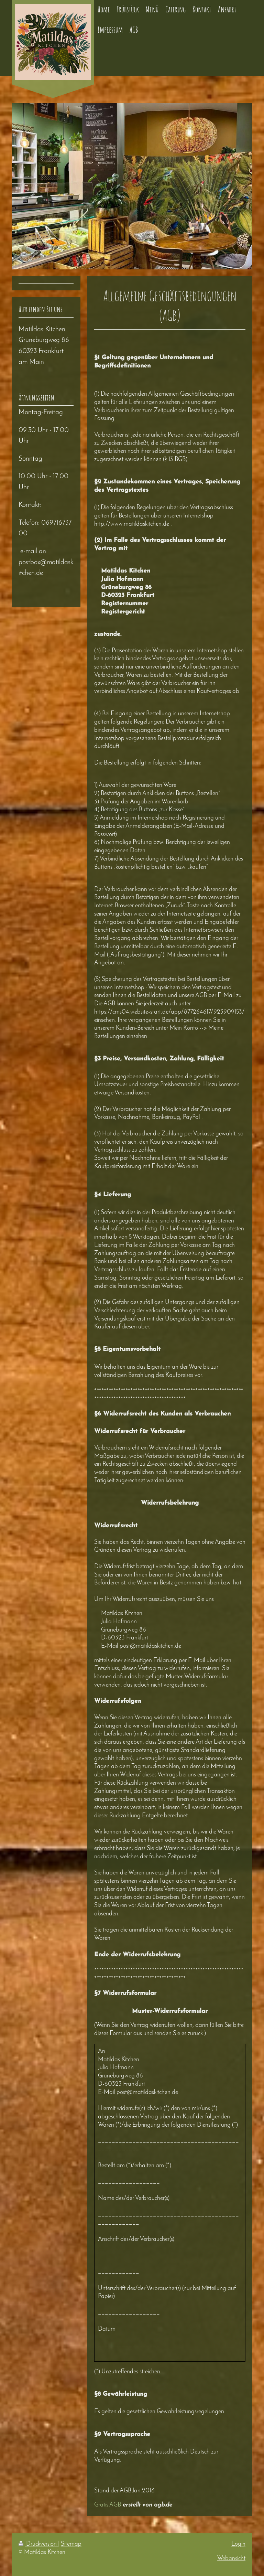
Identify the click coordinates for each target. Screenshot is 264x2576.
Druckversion (38, 2544)
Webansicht (231, 2559)
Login (238, 2544)
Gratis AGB (107, 2505)
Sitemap (71, 2544)
